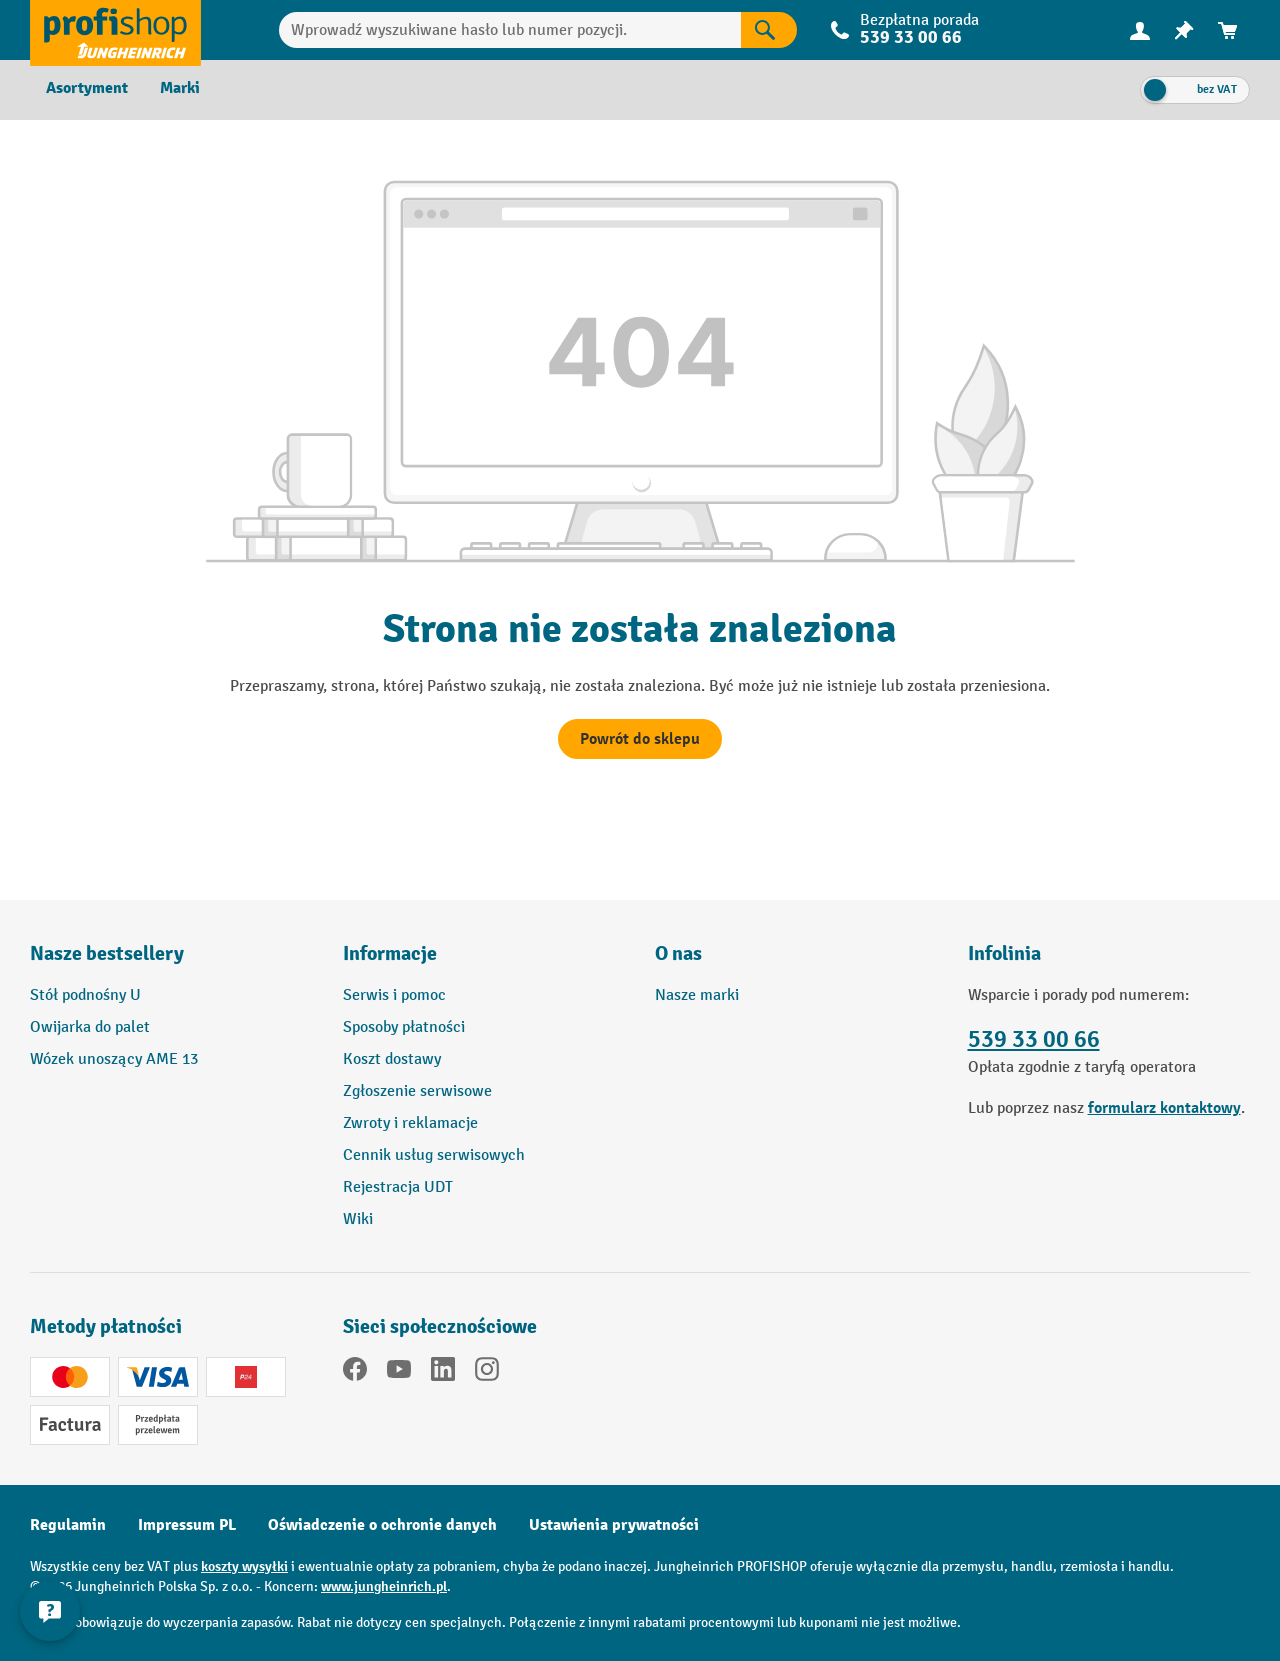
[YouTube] (399, 1373)
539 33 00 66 (911, 37)
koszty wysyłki (244, 1566)
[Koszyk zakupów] (1228, 30)
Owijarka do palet (90, 1027)
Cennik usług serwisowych (434, 1155)
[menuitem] (1140, 30)
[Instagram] (487, 1373)
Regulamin (68, 1525)
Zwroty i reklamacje (410, 1123)
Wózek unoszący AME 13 (114, 1059)
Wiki (358, 1219)
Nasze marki (697, 995)
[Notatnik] (1184, 30)
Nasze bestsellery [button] (107, 953)
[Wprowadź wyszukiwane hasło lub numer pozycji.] (510, 30)
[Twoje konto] (1140, 30)
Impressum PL (187, 1525)
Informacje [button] (390, 953)
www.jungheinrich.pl (384, 1586)
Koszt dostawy (392, 1059)
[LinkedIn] (443, 1373)
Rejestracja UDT (398, 1187)
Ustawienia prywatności (614, 1525)
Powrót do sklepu (640, 739)
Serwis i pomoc (394, 995)
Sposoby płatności (404, 1027)
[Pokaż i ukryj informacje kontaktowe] (50, 1611)
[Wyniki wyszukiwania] (769, 30)
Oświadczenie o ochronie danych (382, 1525)
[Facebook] (355, 1373)
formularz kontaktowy (1164, 1108)
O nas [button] (678, 953)
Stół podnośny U (85, 995)
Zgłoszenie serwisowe (417, 1091)
